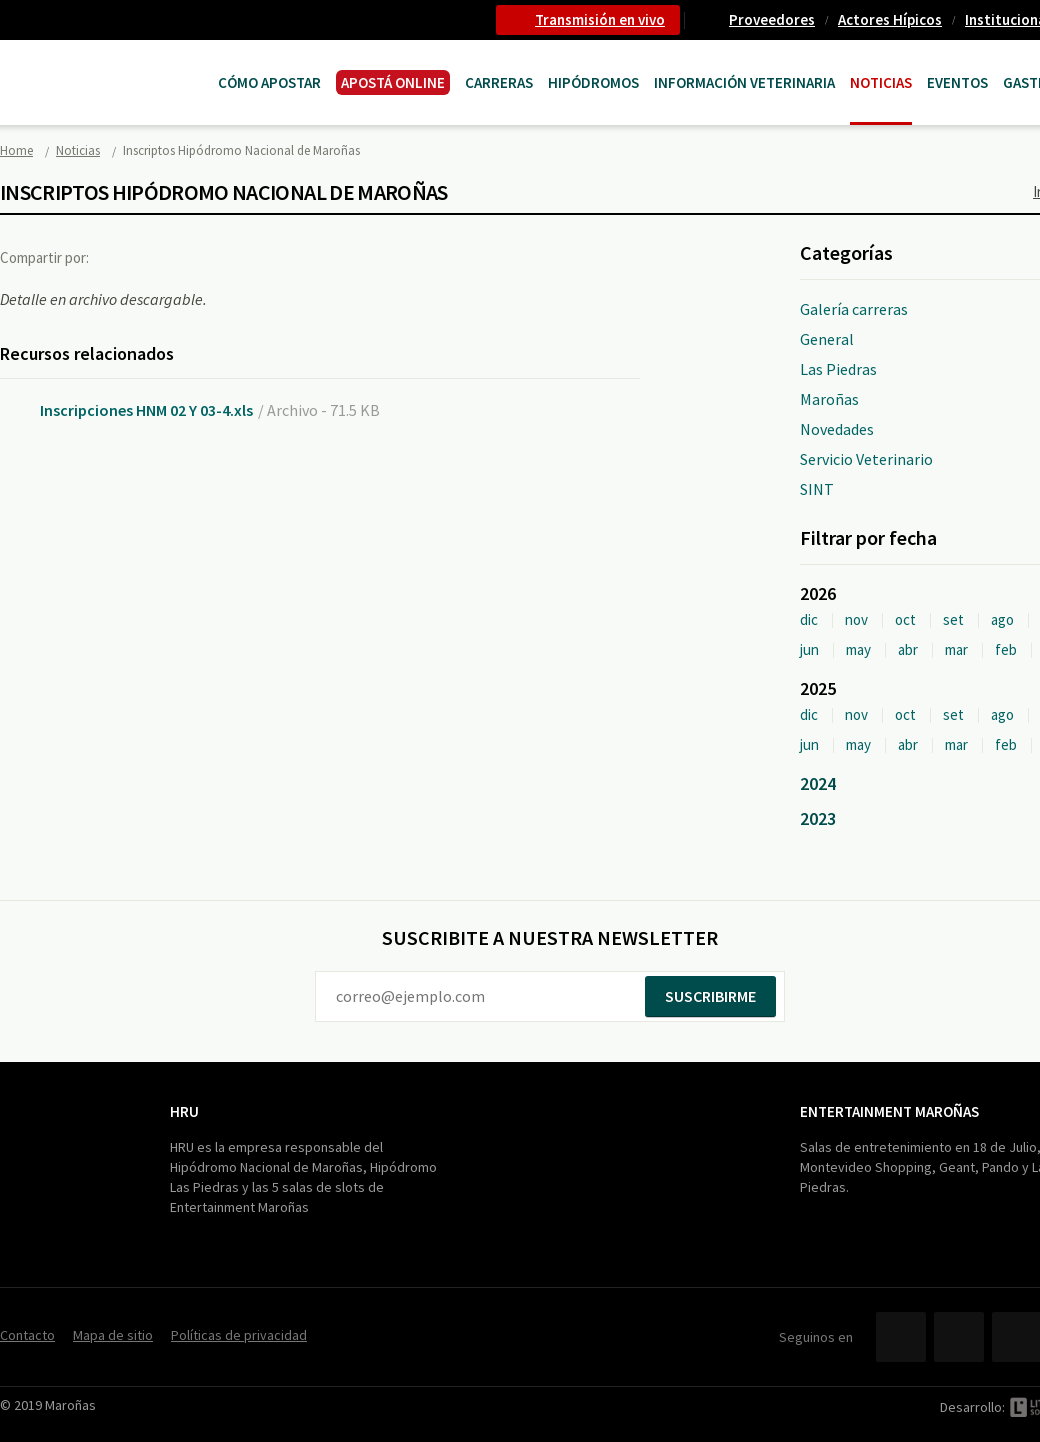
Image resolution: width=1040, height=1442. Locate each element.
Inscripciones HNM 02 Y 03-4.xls (146, 410)
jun (809, 649)
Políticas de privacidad (239, 1335)
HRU (184, 1111)
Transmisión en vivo (600, 19)
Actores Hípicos (890, 19)
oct (905, 619)
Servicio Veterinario (866, 459)
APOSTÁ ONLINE (393, 82)
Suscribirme (710, 996)
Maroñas (829, 399)
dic (809, 619)
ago (1002, 619)
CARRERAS (499, 82)
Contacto (27, 1335)
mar (956, 649)
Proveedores (772, 19)
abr (908, 649)
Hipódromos (593, 82)
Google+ (205, 257)
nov (856, 619)
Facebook (123, 257)
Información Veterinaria (744, 82)
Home (16, 150)
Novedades (837, 429)
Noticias (881, 82)
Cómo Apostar (269, 82)
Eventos (957, 82)
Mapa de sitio (113, 1335)
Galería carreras (854, 309)
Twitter (164, 257)
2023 (818, 818)
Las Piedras (838, 369)
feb (1006, 649)
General (827, 339)
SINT (817, 489)
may (858, 649)
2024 (818, 783)
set (953, 619)
